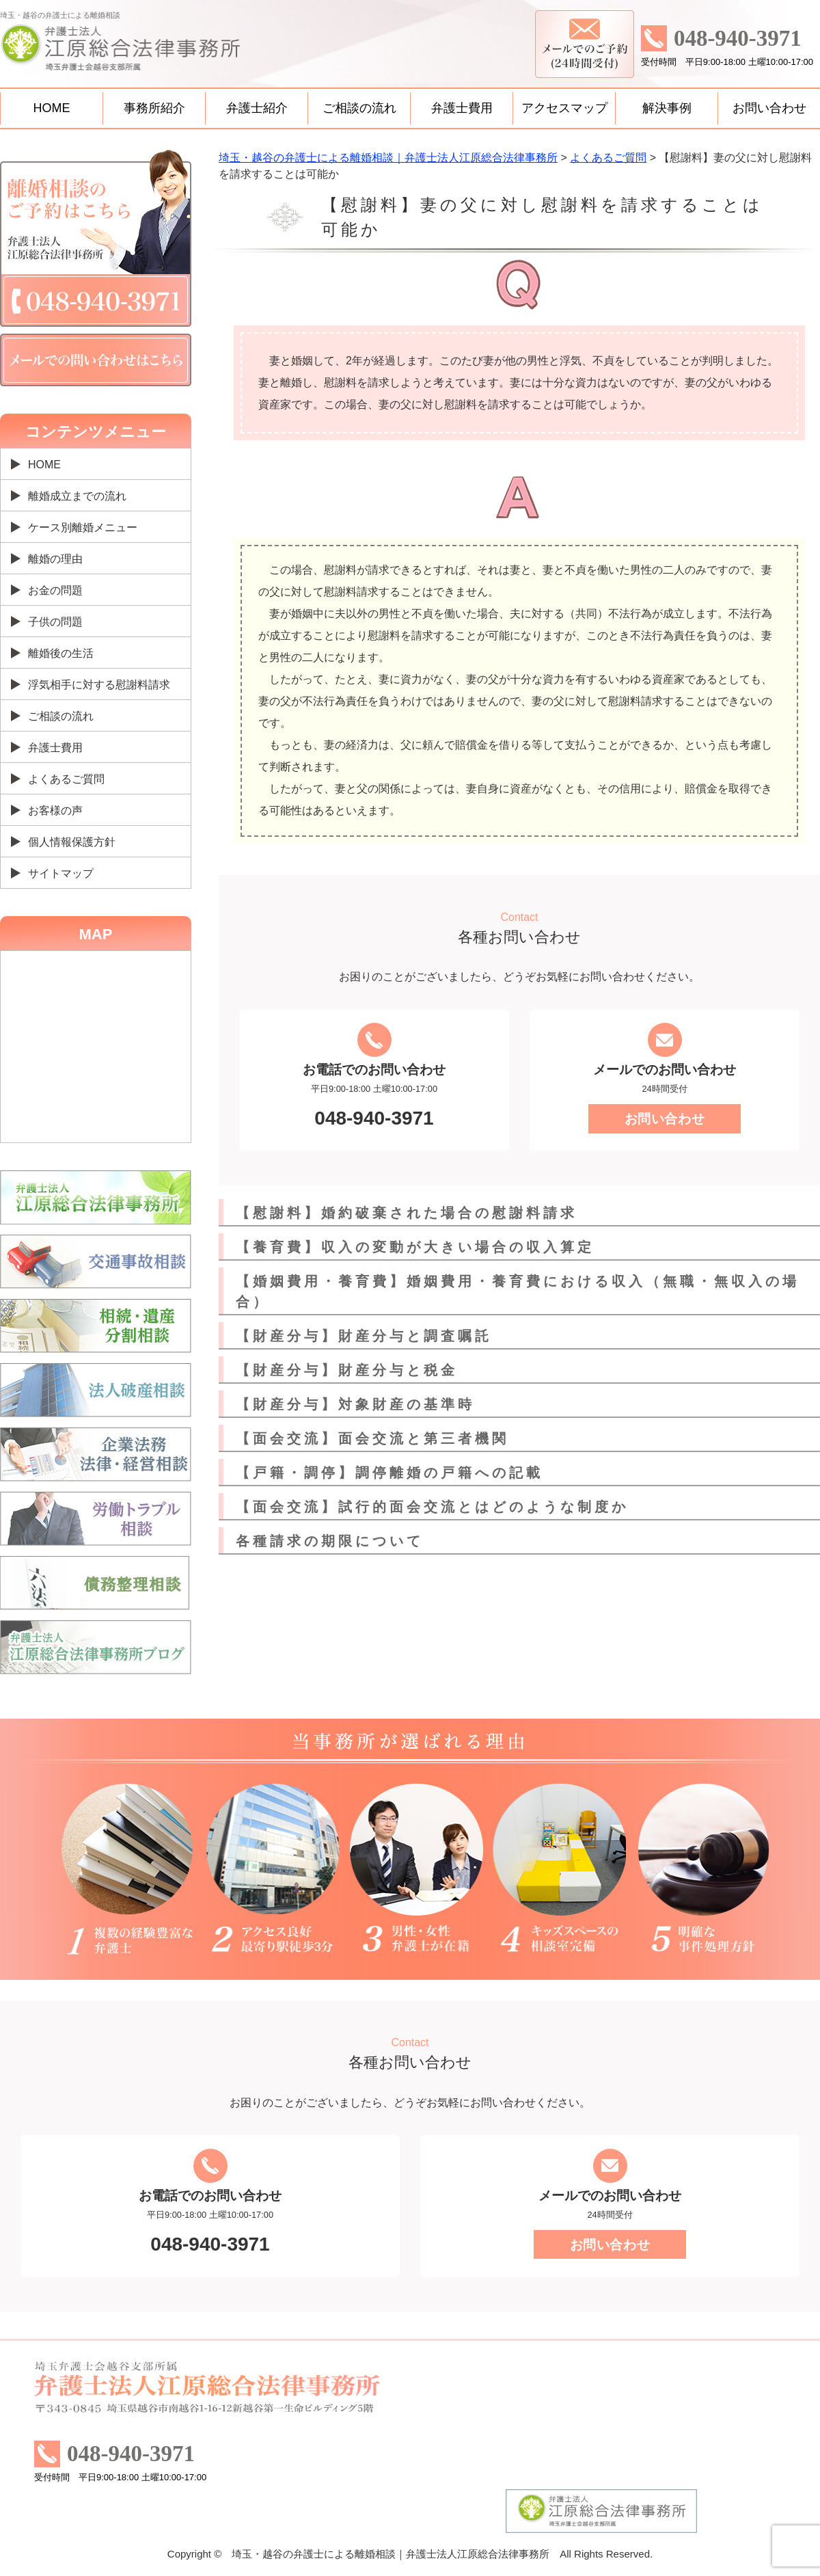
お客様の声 (55, 810)
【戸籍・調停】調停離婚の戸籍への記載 (389, 1472)
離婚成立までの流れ (77, 496)
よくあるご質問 (66, 779)
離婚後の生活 (61, 653)
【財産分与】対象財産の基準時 (355, 1404)
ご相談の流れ (359, 108)
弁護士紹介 (257, 108)
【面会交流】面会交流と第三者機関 (372, 1438)
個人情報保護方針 (71, 842)
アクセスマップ (564, 108)
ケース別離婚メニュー (82, 527)
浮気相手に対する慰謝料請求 (99, 684)
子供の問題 (55, 622)
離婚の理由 (55, 559)
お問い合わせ (769, 108)
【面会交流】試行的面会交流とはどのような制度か (432, 1506)
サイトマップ (61, 873)
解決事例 (667, 108)
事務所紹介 (154, 108)
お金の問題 (55, 590)
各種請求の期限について (330, 1540)
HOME (51, 108)
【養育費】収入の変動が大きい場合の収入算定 (415, 1247)
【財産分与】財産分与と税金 (347, 1370)
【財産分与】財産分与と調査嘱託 (364, 1335)
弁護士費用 (462, 108)
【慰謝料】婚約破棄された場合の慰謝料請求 (406, 1212)
